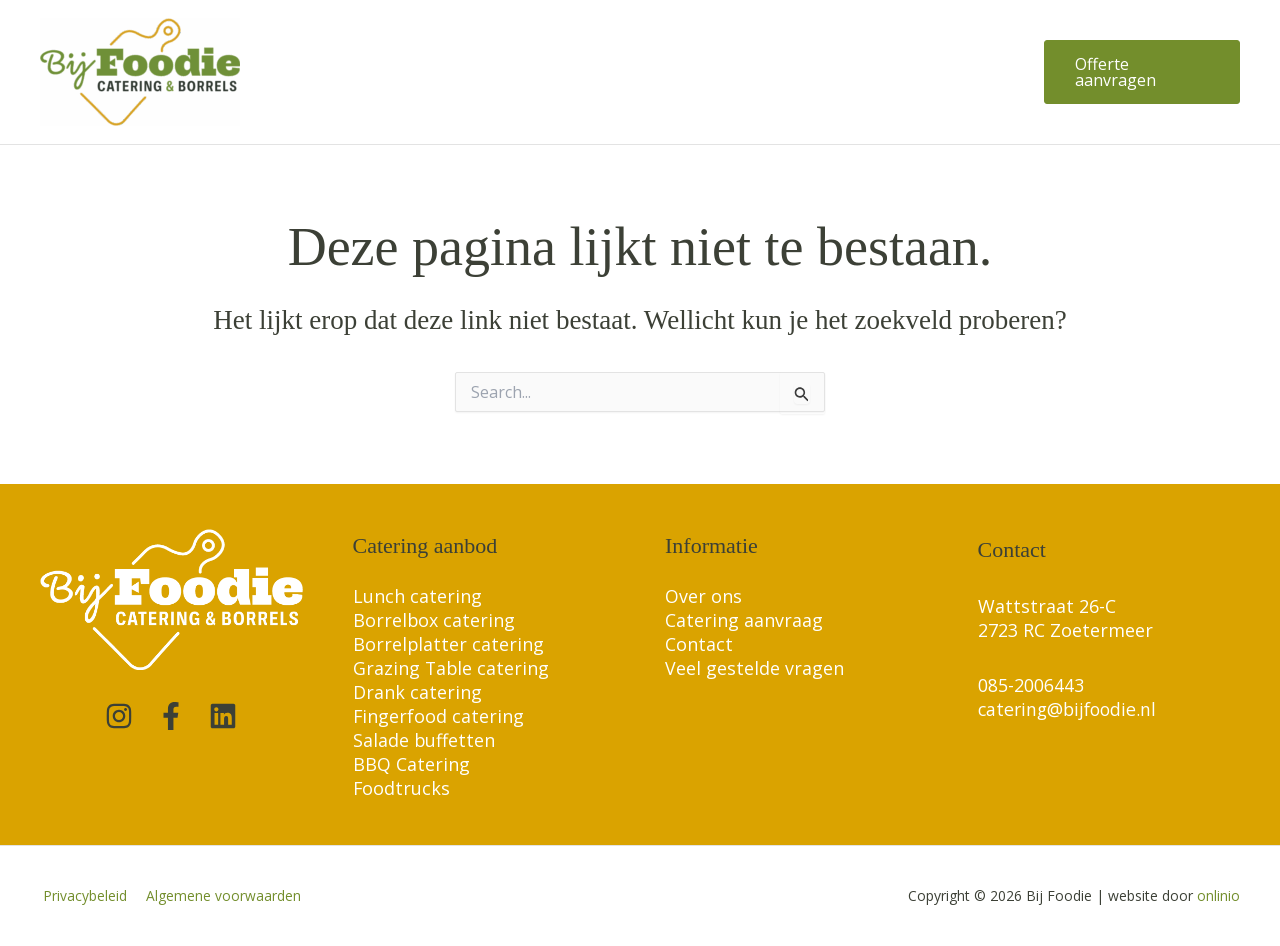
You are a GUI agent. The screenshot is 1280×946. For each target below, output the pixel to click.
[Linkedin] (223, 716)
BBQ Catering (411, 764)
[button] (1139, 72)
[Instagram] (119, 716)
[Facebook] (171, 716)
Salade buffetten (424, 740)
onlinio (1218, 895)
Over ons (703, 596)
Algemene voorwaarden (215, 895)
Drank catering (417, 692)
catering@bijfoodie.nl (1070, 709)
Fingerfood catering (439, 716)
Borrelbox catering (434, 620)
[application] (487, 72)
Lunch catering (417, 596)
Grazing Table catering (452, 668)
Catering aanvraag (744, 620)
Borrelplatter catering (449, 644)
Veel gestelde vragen (754, 668)
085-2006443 (1031, 685)
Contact (699, 644)
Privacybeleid (82, 895)
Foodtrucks (402, 788)
